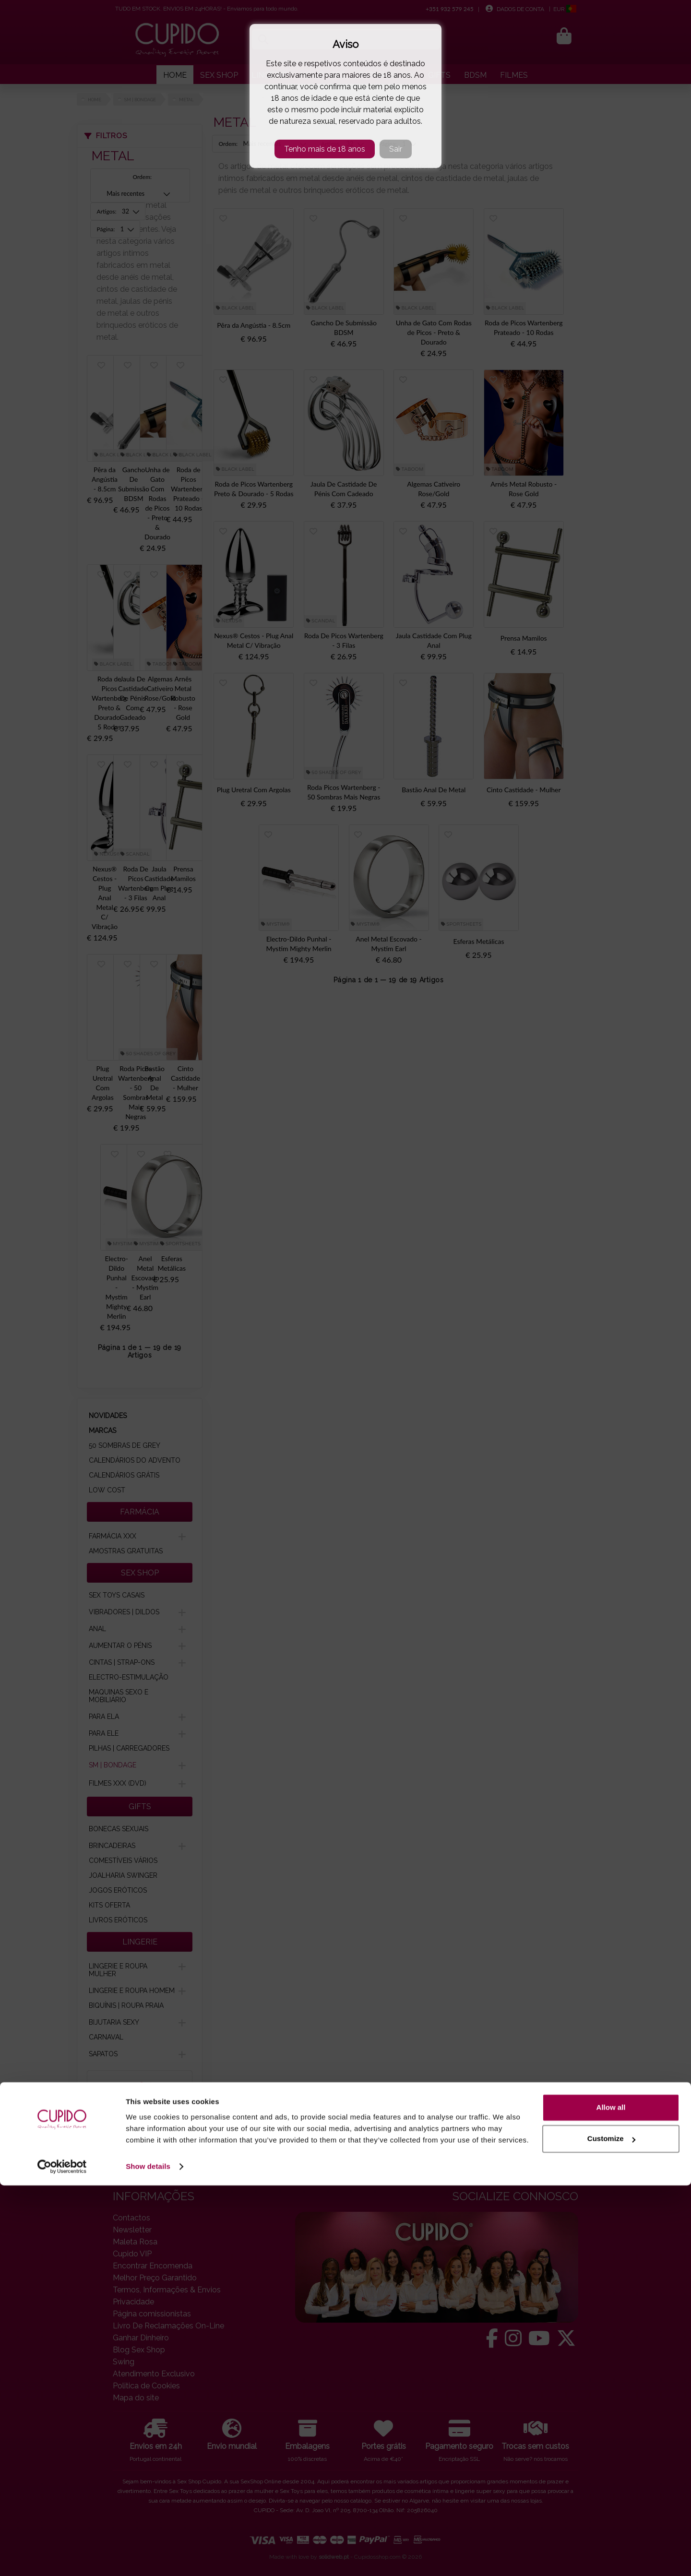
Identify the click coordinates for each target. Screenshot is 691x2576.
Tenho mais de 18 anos (324, 149)
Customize (611, 2529)
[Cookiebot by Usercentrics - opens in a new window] (62, 2557)
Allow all (611, 2498)
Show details (148, 2557)
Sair (395, 149)
